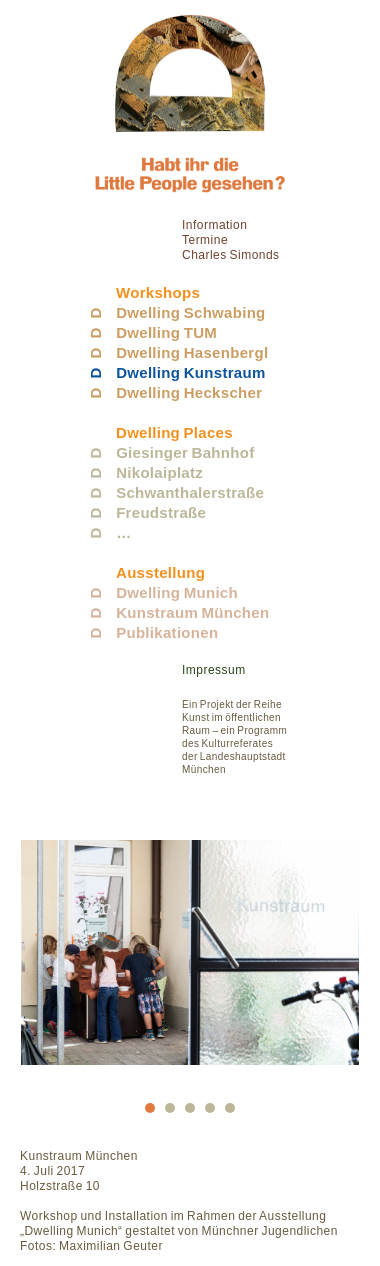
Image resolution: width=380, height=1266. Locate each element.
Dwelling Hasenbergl (192, 352)
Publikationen (167, 632)
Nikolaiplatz (159, 472)
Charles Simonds (231, 255)
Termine (205, 240)
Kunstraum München (192, 612)
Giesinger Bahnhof (185, 452)
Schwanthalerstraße (190, 492)
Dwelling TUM (166, 332)
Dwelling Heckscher (189, 392)
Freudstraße (161, 512)
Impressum (214, 670)
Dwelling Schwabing (190, 312)
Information (214, 225)
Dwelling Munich (177, 592)
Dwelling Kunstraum (190, 372)
